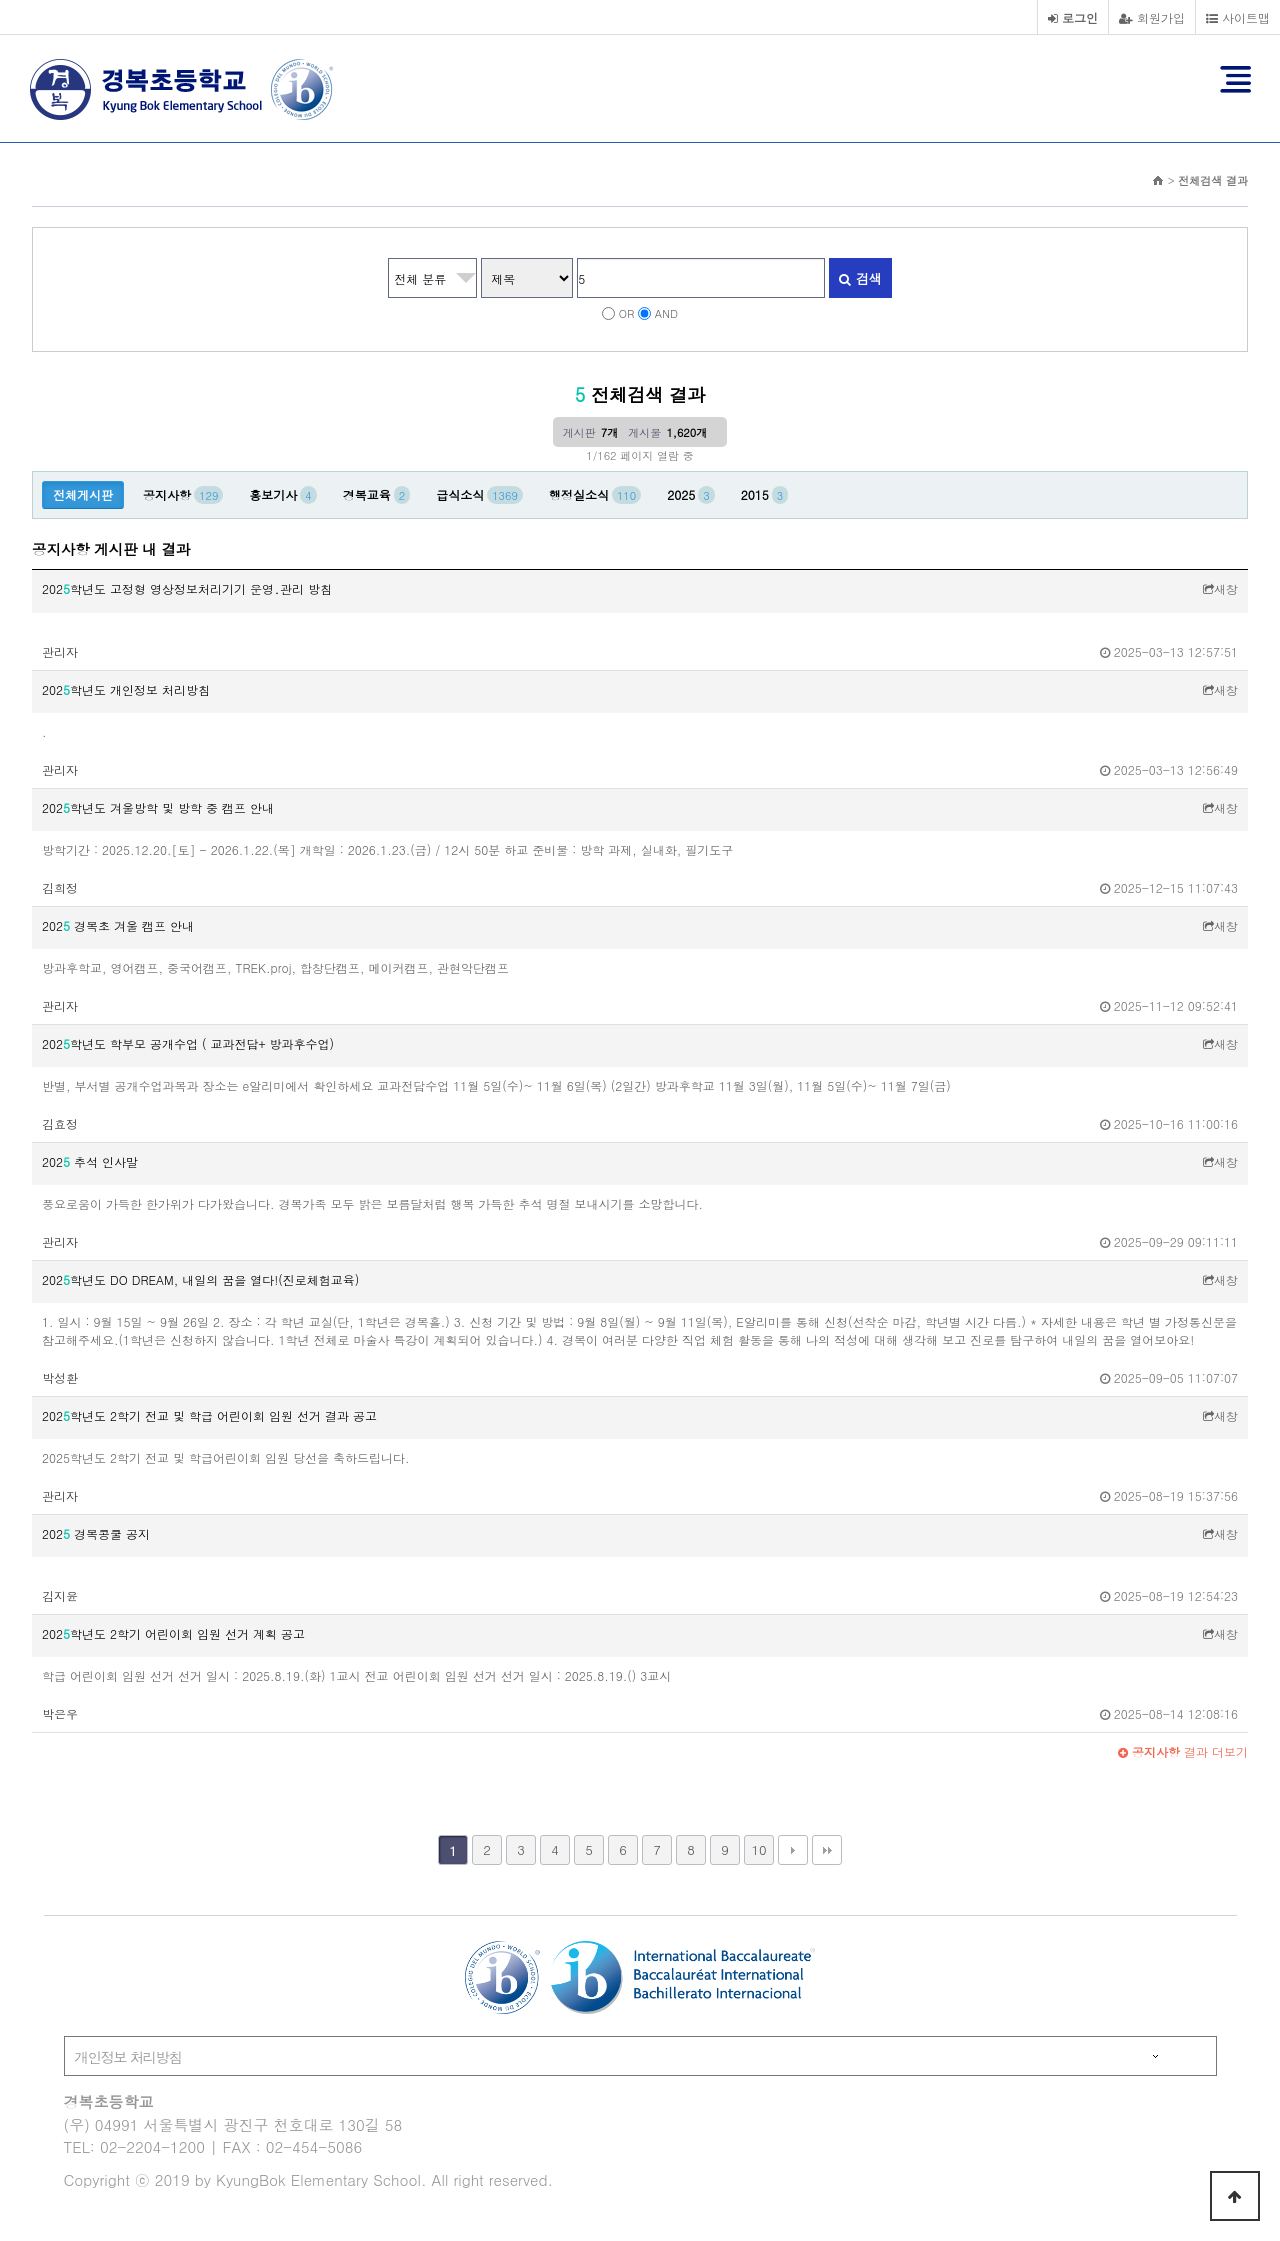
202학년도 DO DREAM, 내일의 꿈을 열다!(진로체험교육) (200, 1279)
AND (666, 313)
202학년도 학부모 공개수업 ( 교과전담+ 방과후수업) (188, 1043)
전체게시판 (83, 494)
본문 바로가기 (0, 0)
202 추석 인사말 (90, 1161)
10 (758, 1849)
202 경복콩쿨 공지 (96, 1533)
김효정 (60, 1123)
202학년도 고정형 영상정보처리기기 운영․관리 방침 (187, 588)
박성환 (60, 1377)
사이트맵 (1238, 17)
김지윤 (60, 1595)
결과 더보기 (1183, 1751)
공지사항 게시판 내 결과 (111, 549)
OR (627, 313)
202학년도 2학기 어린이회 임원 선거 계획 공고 (173, 1633)
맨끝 (827, 1850)
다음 (793, 1850)
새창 (1220, 588)
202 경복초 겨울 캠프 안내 (118, 925)
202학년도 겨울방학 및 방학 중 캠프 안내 (158, 807)
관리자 (60, 651)
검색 (860, 278)
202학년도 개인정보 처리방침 (126, 689)
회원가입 (1152, 17)
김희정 (60, 887)
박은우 (60, 1713)
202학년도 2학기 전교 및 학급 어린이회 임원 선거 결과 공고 (209, 1415)
